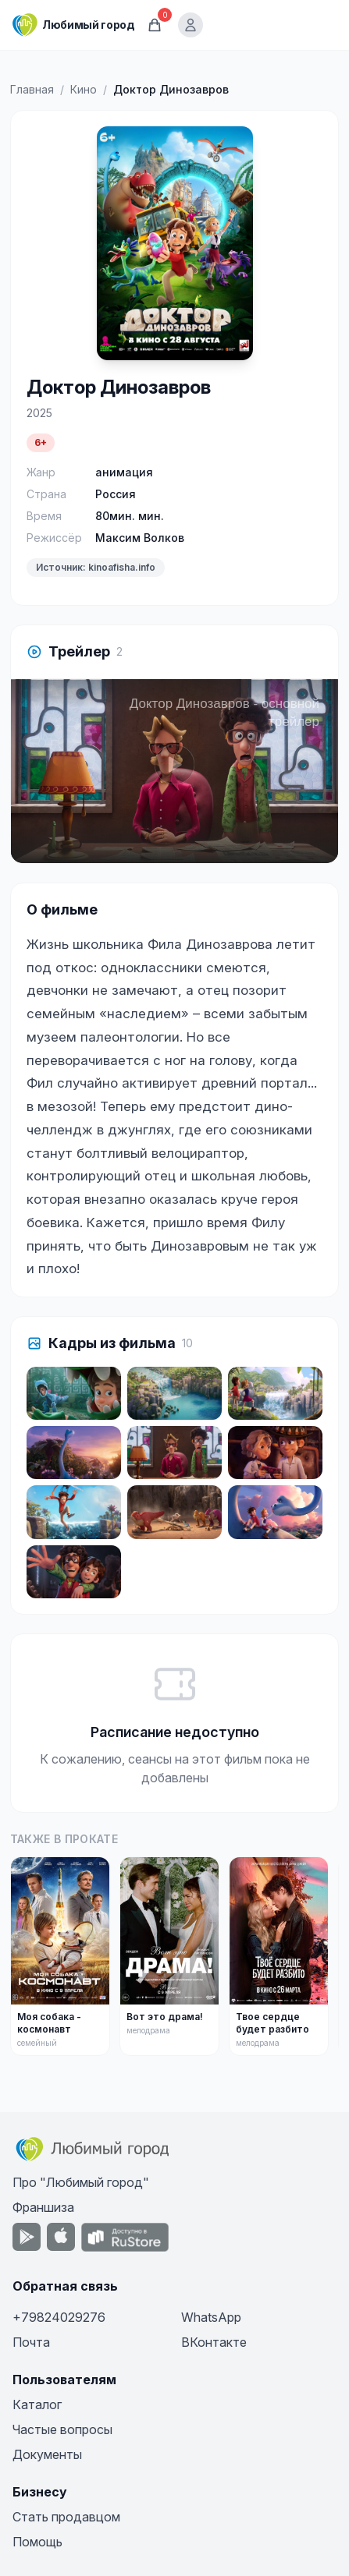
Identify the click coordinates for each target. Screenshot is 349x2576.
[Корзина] (155, 25)
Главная (32, 89)
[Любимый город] (73, 24)
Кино (83, 89)
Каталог (37, 2404)
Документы (47, 2454)
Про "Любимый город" (80, 2182)
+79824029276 (58, 2317)
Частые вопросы (62, 2429)
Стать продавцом (66, 2517)
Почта (31, 2342)
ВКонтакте (214, 2342)
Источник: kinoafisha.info (95, 567)
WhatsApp (211, 2317)
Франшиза (43, 2207)
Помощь (37, 2541)
